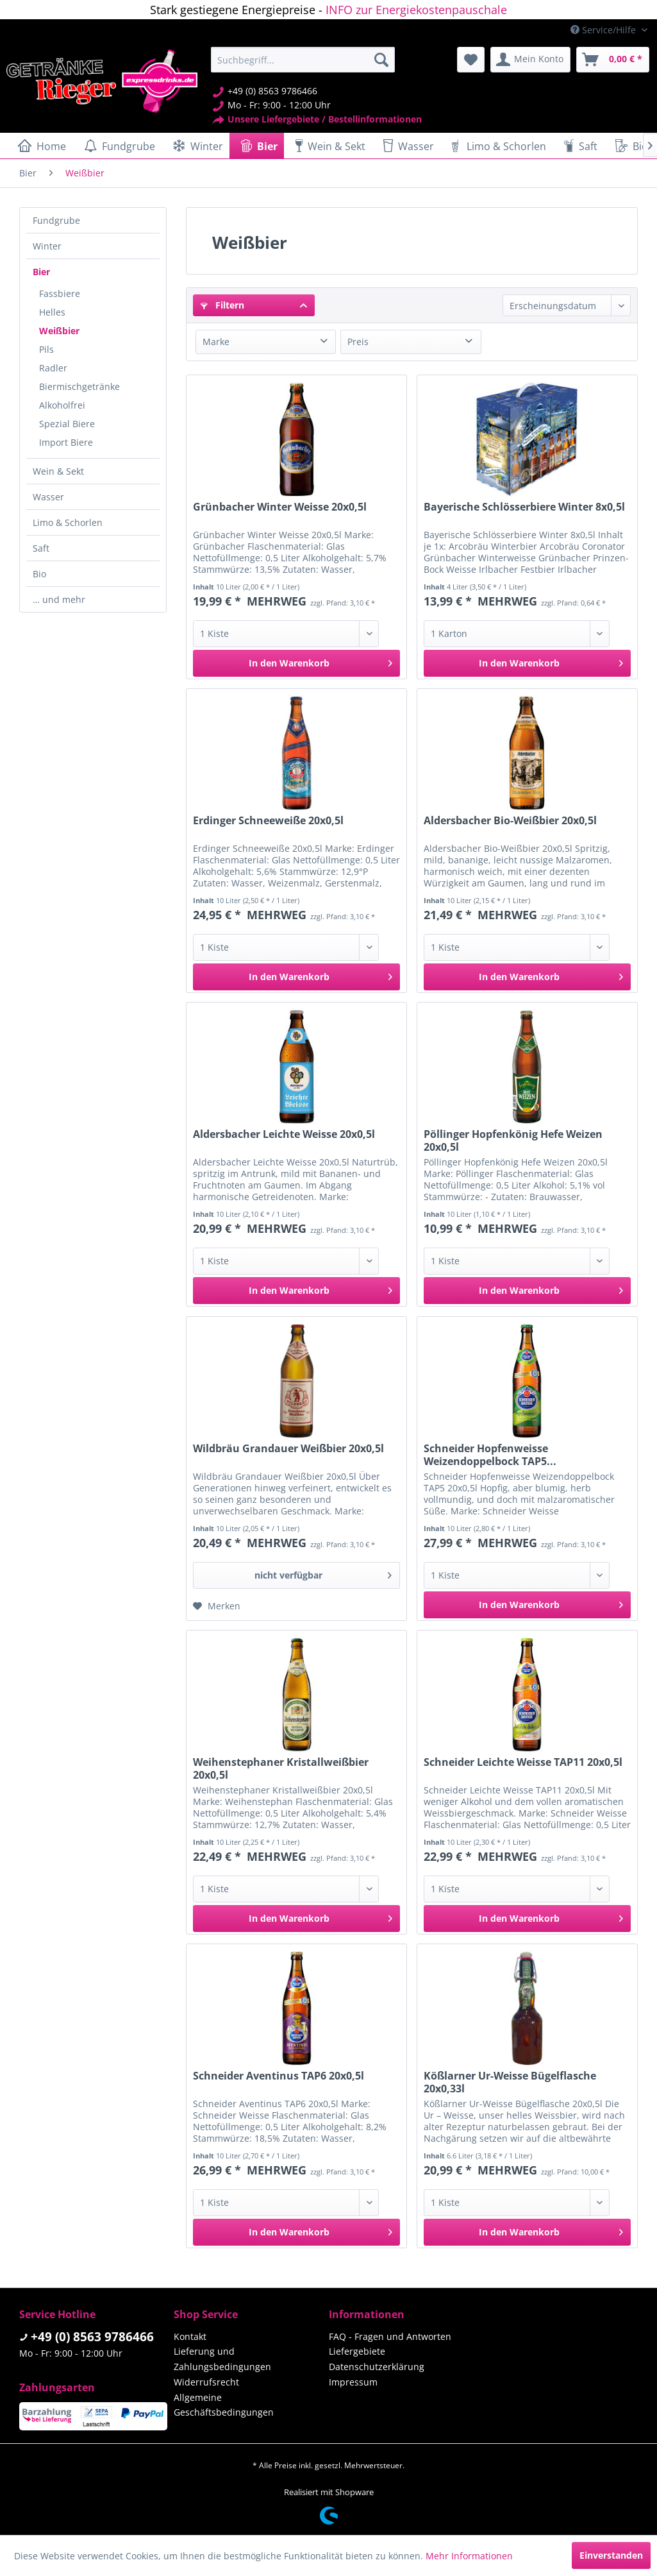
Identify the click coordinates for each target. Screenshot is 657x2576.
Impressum (353, 2382)
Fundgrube (56, 220)
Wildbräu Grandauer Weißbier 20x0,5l (288, 1448)
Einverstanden (611, 2555)
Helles (52, 312)
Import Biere (66, 442)
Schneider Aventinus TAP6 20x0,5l (278, 2076)
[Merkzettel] (471, 59)
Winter (47, 246)
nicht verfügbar (323, 1573)
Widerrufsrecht (206, 2382)
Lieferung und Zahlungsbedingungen (222, 2359)
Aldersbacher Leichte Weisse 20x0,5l (284, 1134)
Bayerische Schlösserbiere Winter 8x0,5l (524, 507)
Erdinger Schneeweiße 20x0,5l (268, 820)
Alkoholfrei (62, 405)
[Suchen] (381, 59)
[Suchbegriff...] (303, 59)
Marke (216, 341)
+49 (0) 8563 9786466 (92, 2336)
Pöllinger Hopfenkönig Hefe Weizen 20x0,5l (513, 1140)
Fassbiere (59, 293)
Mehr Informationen (469, 2556)
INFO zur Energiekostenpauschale (416, 9)
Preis (358, 341)
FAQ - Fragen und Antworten (390, 2336)
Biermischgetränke (79, 386)
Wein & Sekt (58, 471)
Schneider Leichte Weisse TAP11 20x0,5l (523, 1762)
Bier (41, 272)
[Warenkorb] (612, 59)
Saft (41, 548)
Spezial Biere (67, 424)
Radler (53, 368)
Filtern (222, 305)
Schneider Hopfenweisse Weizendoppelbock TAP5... (490, 1455)
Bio (39, 574)
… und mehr (59, 599)
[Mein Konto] (530, 59)
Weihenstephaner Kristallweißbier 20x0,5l (281, 1768)
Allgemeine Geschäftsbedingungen (224, 2405)
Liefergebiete (357, 2351)
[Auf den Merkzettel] (216, 1606)
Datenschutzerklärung (376, 2366)
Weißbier (59, 331)
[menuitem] (303, 59)
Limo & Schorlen (68, 522)
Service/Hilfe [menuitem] (604, 30)
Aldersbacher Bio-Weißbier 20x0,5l (510, 820)
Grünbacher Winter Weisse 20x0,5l (280, 507)
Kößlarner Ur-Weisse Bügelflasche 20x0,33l (510, 2082)
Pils (46, 349)
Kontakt (190, 2336)
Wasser (48, 497)
